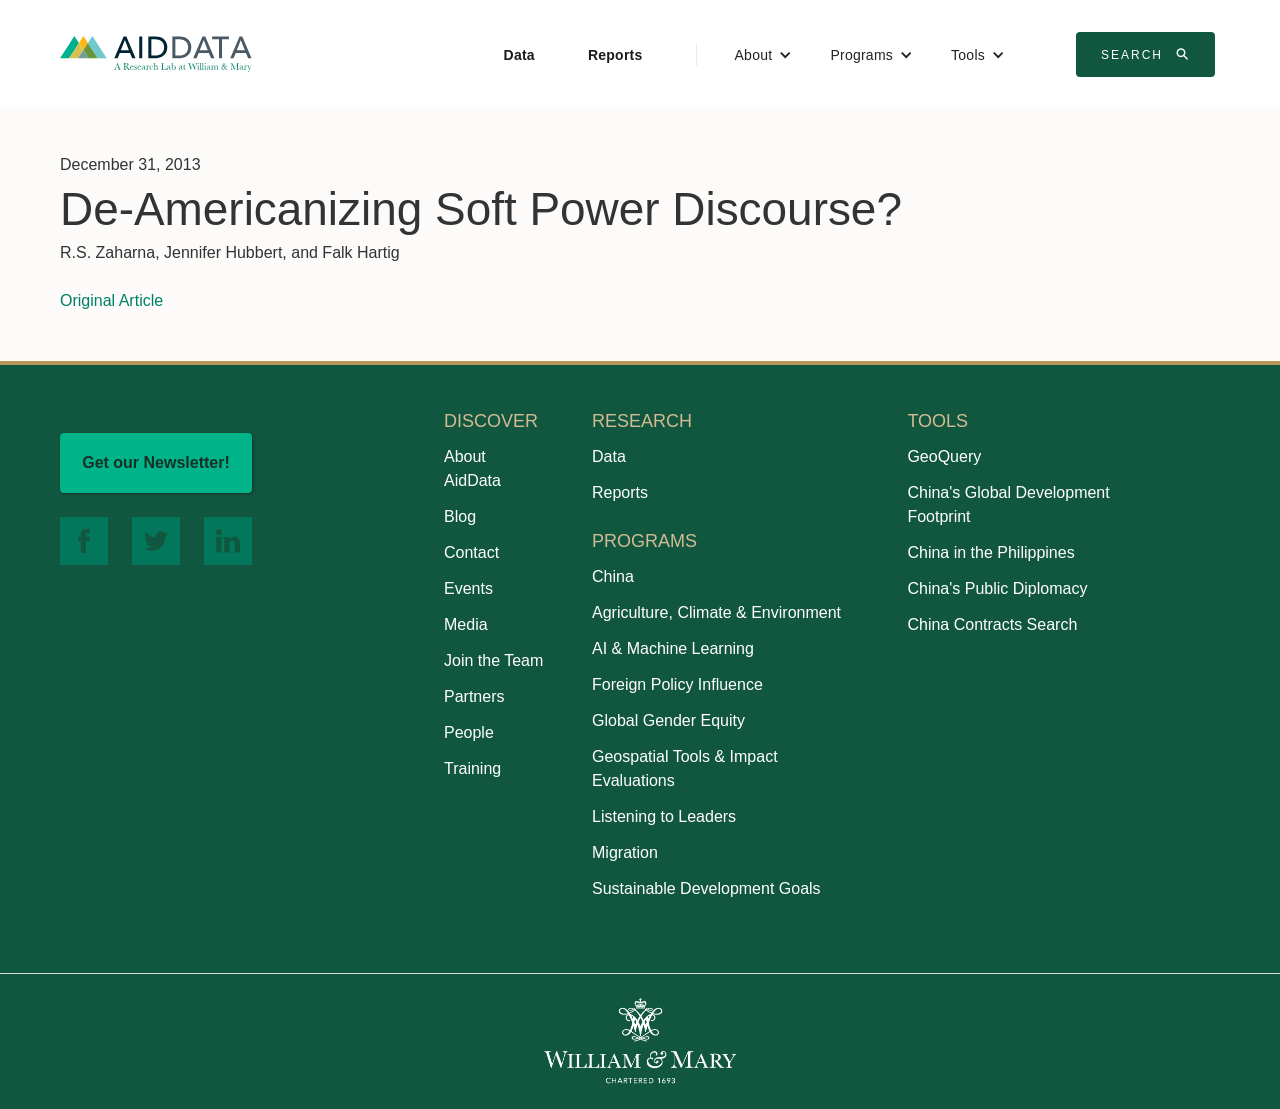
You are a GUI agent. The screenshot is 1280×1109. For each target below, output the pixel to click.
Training (472, 768)
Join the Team (493, 660)
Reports (615, 55)
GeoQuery (944, 456)
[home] (156, 52)
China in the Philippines (990, 552)
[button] (764, 55)
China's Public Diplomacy (997, 588)
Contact (471, 552)
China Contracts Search (992, 624)
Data (519, 55)
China (613, 576)
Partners (474, 696)
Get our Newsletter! (156, 462)
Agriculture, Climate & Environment (716, 612)
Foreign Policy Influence (677, 684)
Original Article (111, 300)
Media (466, 624)
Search (1148, 54)
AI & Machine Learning (673, 648)
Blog (460, 516)
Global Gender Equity (668, 720)
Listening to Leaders (664, 816)
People (469, 732)
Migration (625, 852)
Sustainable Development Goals (706, 888)
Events (468, 588)
